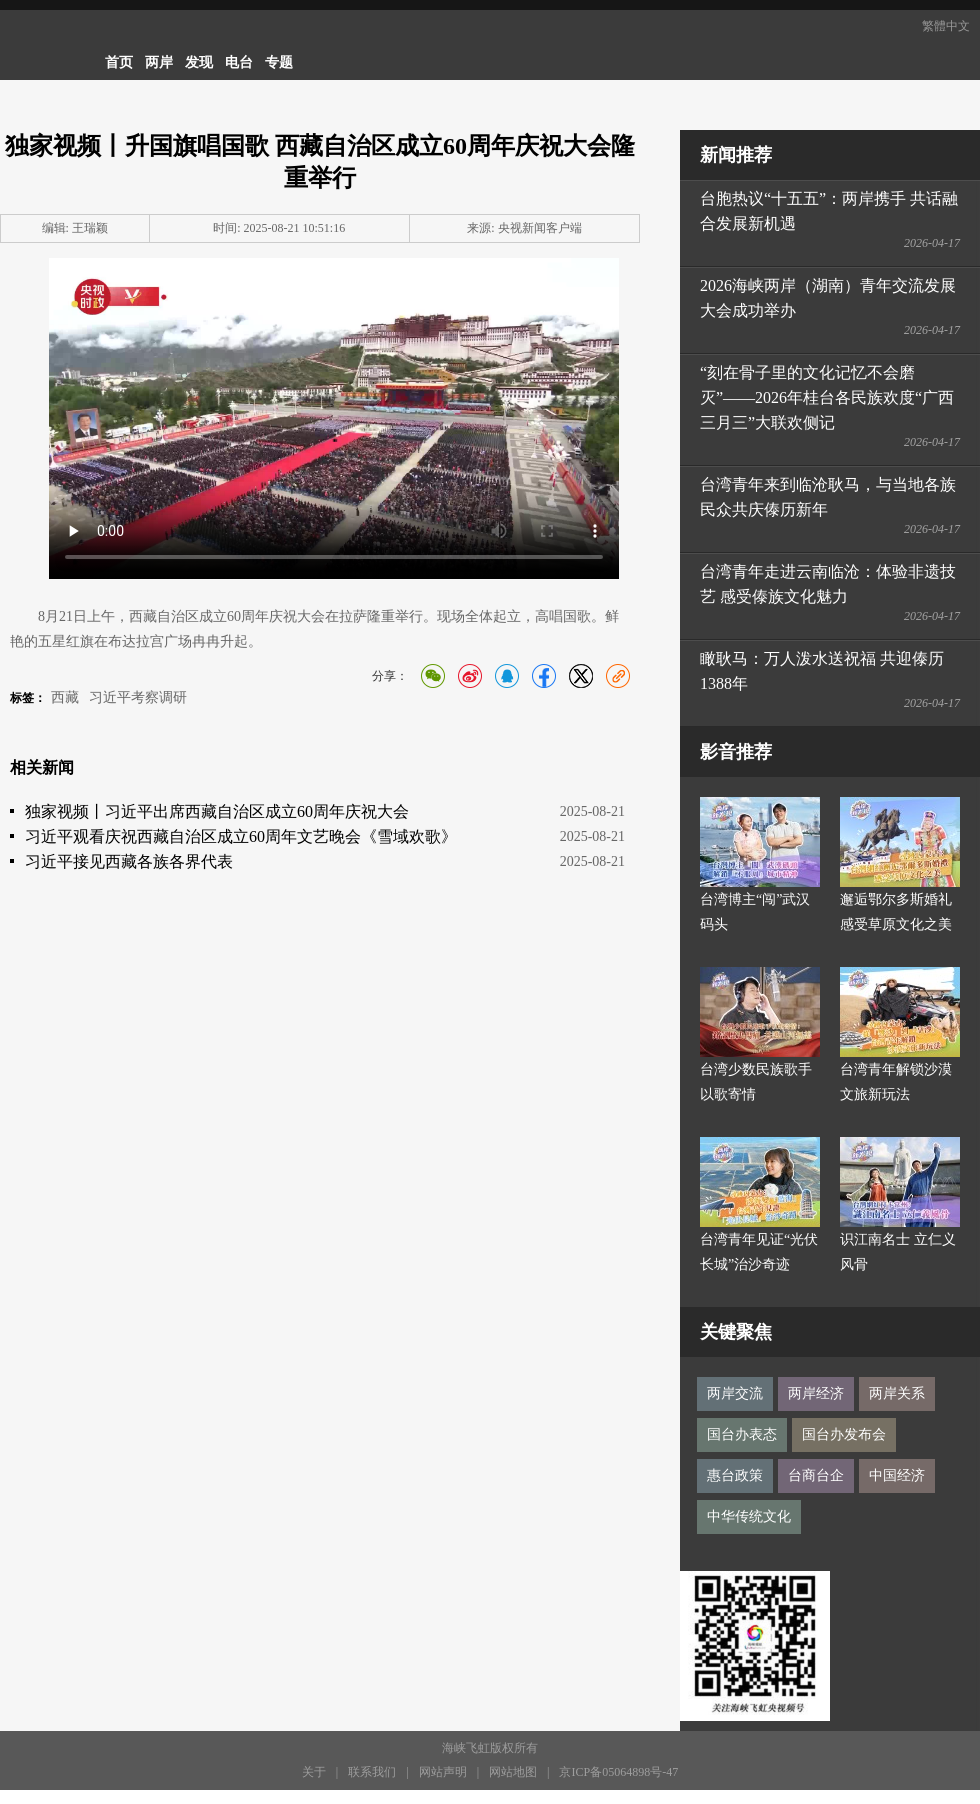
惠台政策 (735, 1475)
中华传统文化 (749, 1516)
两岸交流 (735, 1393)
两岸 (159, 62)
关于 (314, 1772)
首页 (119, 62)
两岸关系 (897, 1393)
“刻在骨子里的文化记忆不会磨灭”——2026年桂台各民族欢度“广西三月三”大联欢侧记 (827, 397)
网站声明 (443, 1772)
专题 (279, 62)
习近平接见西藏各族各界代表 (129, 861)
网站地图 (513, 1772)
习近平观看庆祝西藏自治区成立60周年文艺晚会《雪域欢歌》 (241, 836)
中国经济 (897, 1475)
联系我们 (372, 1772)
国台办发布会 (844, 1434)
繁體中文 (946, 26)
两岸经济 (816, 1393)
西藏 (65, 697)
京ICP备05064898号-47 (618, 1772)
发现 (199, 62)
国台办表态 (742, 1434)
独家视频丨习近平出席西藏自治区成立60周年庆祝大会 (217, 811)
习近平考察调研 (138, 697)
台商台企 (816, 1475)
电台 (239, 62)
